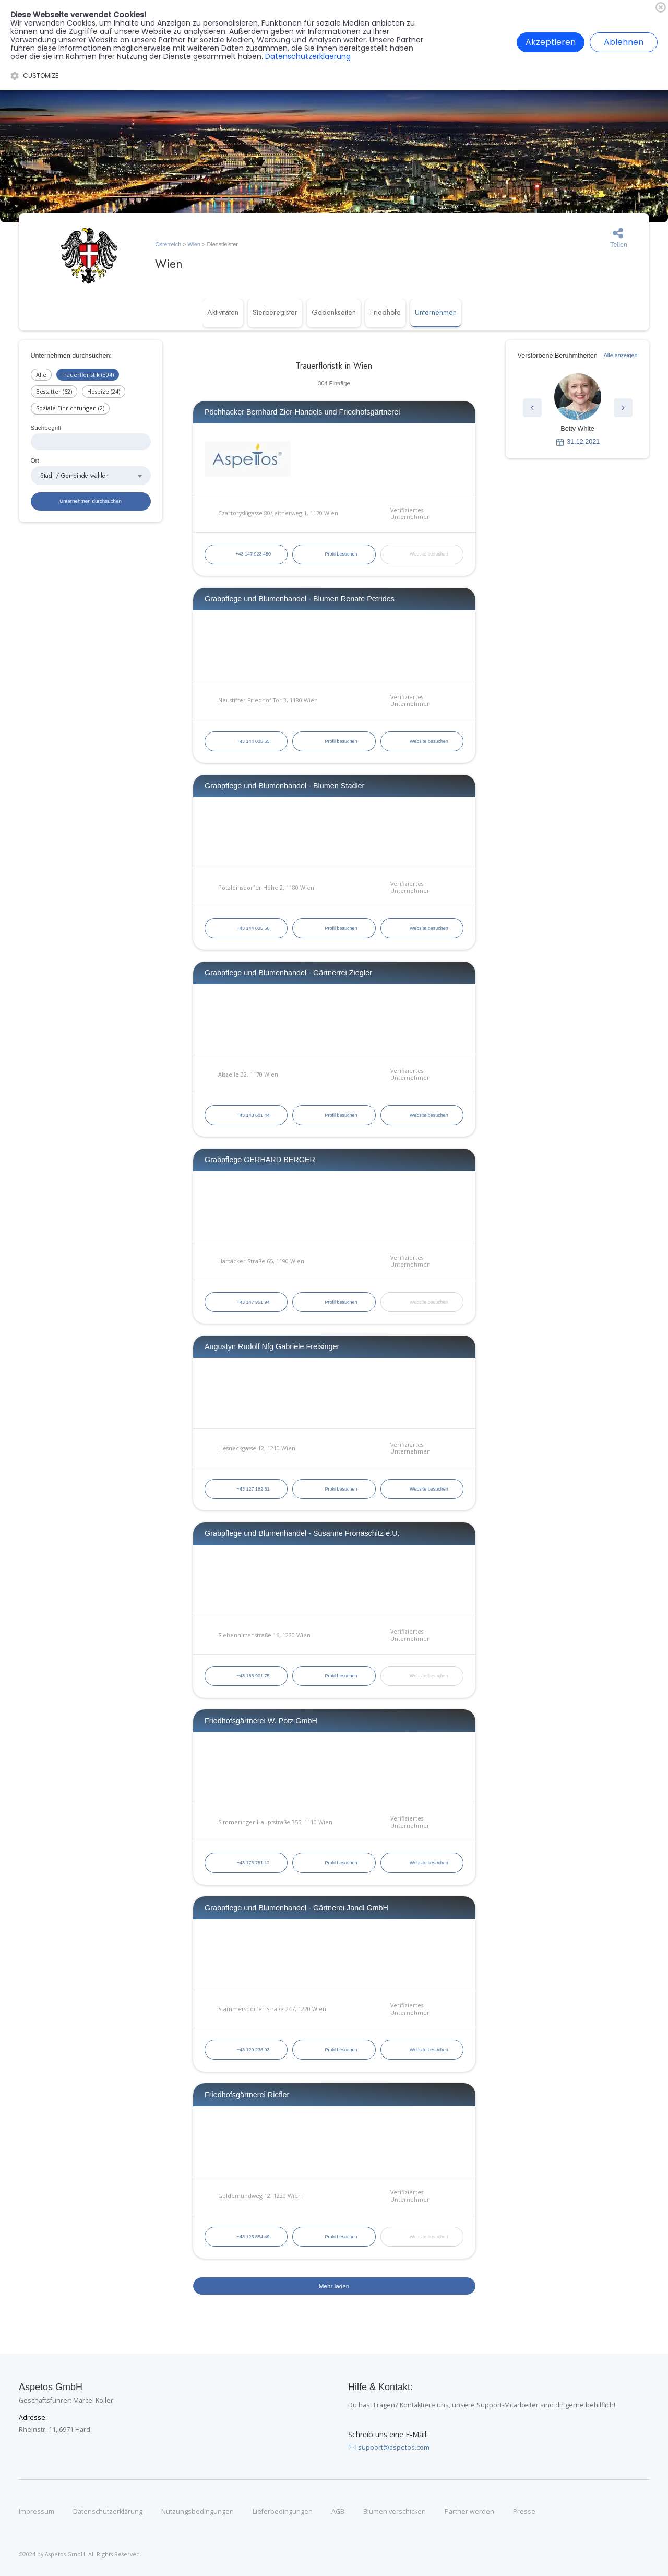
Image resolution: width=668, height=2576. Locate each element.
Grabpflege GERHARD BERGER (260, 1159)
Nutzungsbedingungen (197, 2511)
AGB (337, 2511)
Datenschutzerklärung (107, 2511)
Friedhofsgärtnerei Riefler (247, 2094)
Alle (41, 375)
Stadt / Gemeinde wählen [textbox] (74, 475)
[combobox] (90, 475)
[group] (578, 409)
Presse (524, 2511)
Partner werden (469, 2511)
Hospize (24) (103, 391)
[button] (532, 407)
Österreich (168, 244)
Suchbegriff (46, 427)
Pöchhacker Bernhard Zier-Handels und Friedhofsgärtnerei (302, 412)
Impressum (36, 2511)
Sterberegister (275, 312)
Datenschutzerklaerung (308, 56)
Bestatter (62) (54, 391)
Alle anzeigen (621, 355)
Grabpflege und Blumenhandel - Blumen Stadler (284, 786)
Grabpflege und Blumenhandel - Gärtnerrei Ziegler (288, 972)
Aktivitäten (222, 312)
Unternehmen (436, 312)
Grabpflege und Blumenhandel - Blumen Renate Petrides (300, 599)
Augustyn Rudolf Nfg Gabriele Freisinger (272, 1346)
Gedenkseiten (334, 312)
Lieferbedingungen (283, 2511)
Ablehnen (623, 42)
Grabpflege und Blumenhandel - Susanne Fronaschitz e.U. (302, 1533)
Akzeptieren (551, 42)
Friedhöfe (385, 312)
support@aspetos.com (394, 2447)
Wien (194, 244)
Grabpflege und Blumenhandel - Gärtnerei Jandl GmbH (296, 1908)
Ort (35, 460)
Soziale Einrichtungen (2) (70, 408)
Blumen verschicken (394, 2511)
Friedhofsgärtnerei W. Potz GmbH (261, 1721)
